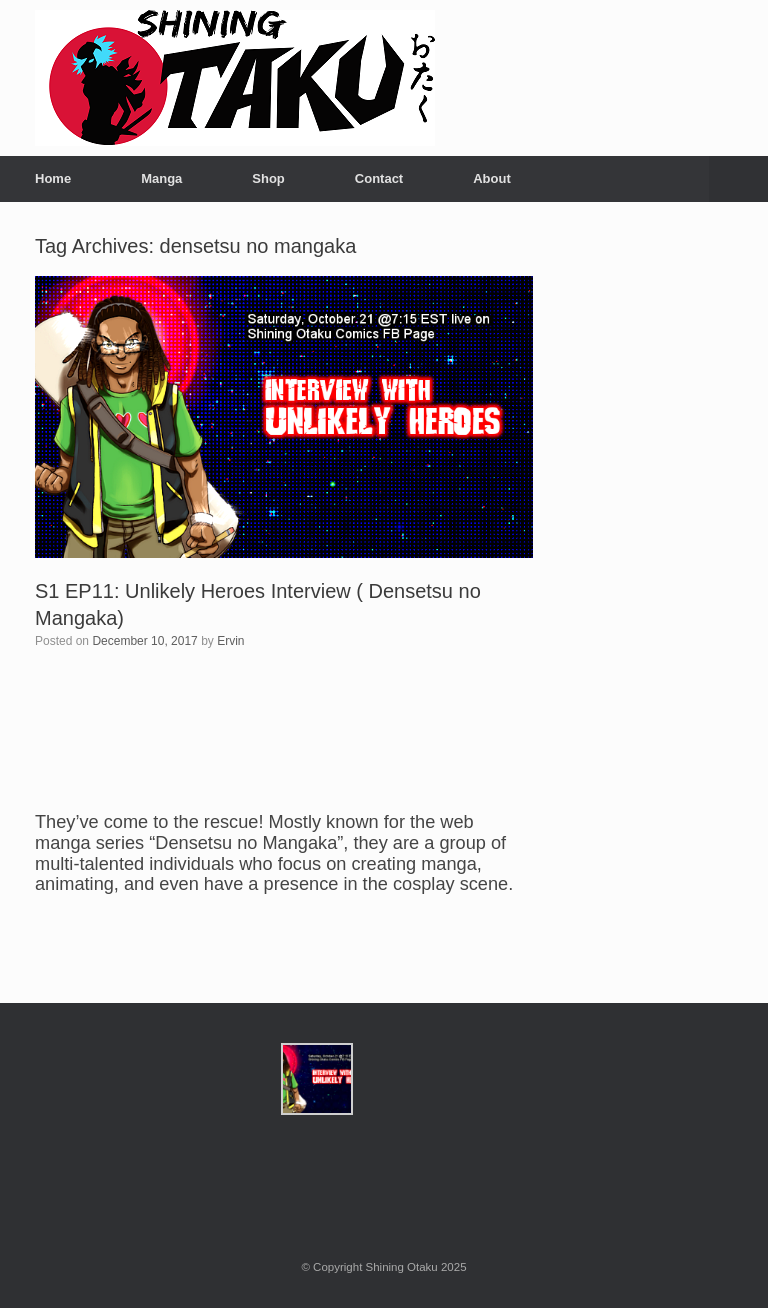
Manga (161, 178)
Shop (268, 178)
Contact (379, 178)
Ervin (230, 641)
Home (53, 178)
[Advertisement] (650, 537)
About (492, 178)
